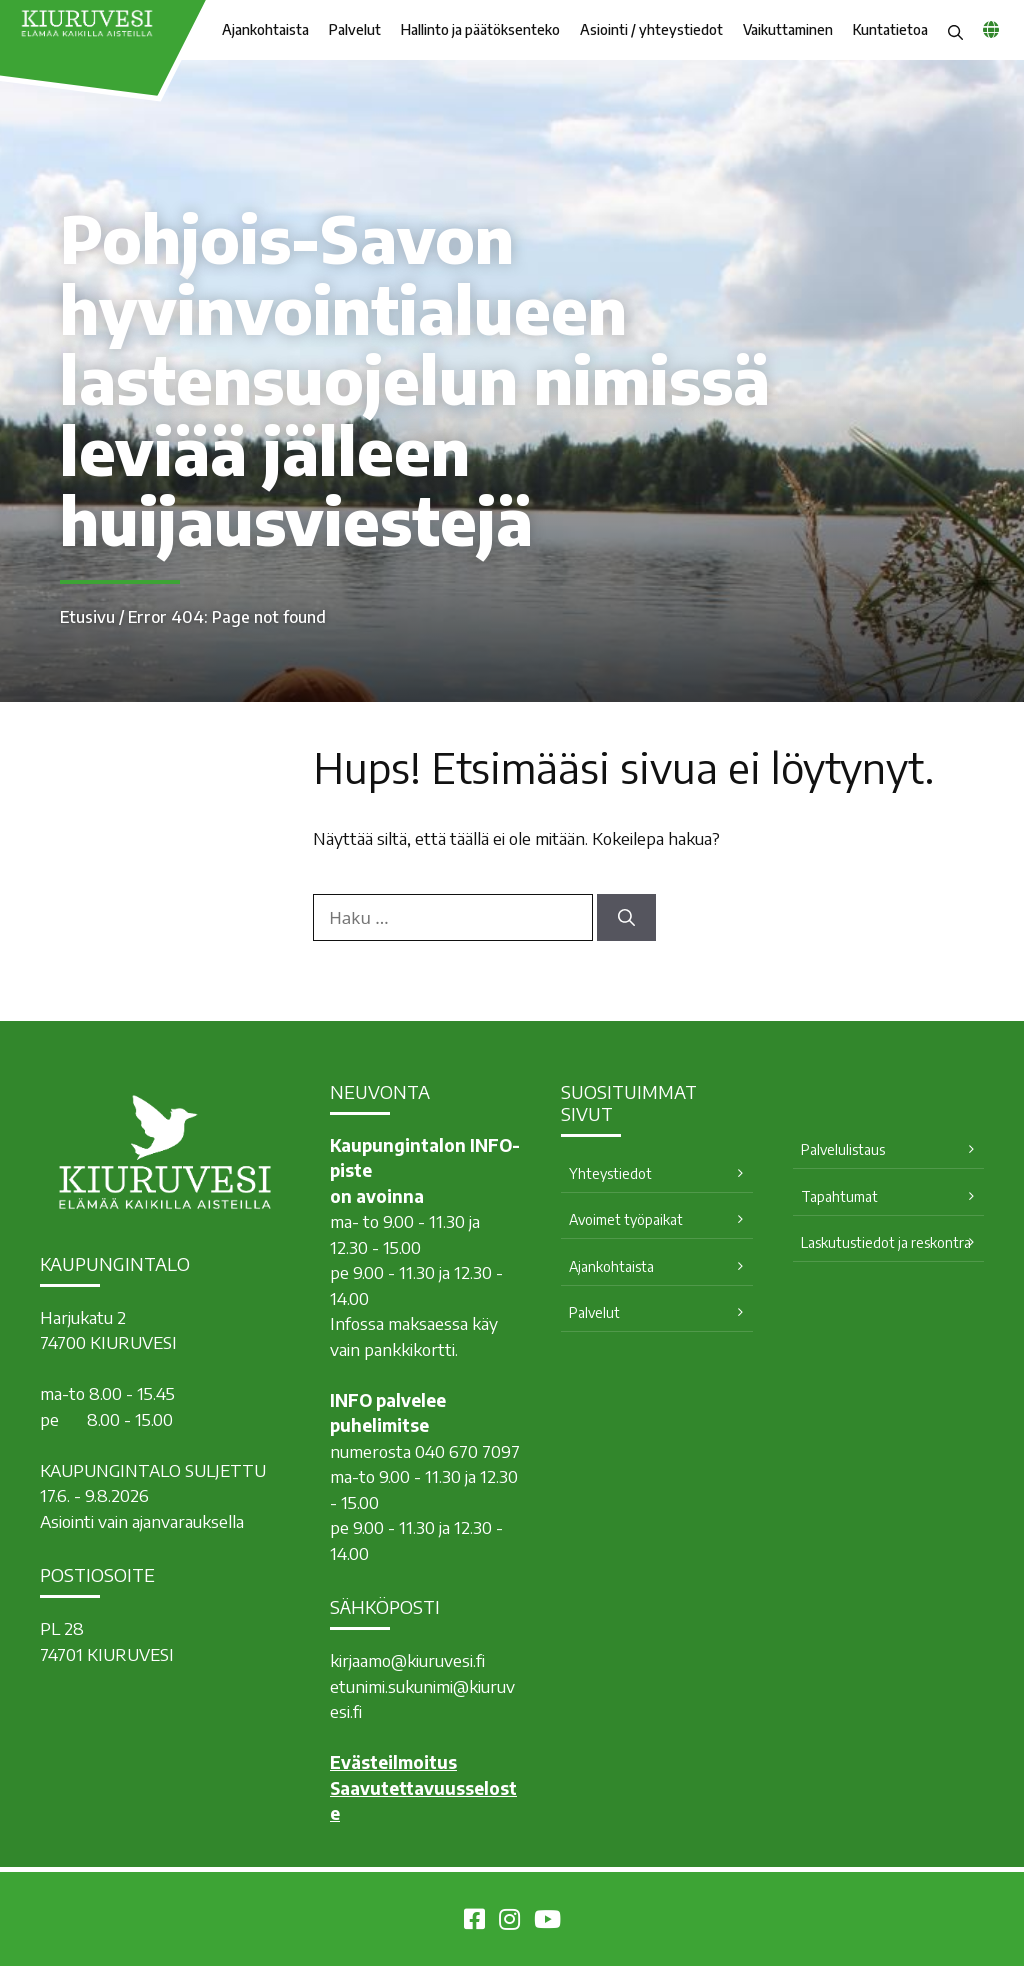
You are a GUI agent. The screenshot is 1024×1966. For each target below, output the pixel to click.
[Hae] (626, 918)
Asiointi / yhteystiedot (651, 29)
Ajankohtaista (265, 29)
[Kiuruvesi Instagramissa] (509, 1922)
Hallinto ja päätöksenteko (480, 29)
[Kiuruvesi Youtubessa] (547, 1922)
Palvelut (355, 29)
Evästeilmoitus (393, 1762)
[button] (955, 30)
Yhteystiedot (610, 1173)
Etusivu (87, 617)
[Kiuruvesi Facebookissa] (474, 1922)
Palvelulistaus (843, 1149)
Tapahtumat (839, 1196)
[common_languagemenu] (991, 29)
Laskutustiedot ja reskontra (886, 1242)
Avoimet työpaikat (626, 1219)
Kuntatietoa (890, 29)
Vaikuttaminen (788, 29)
